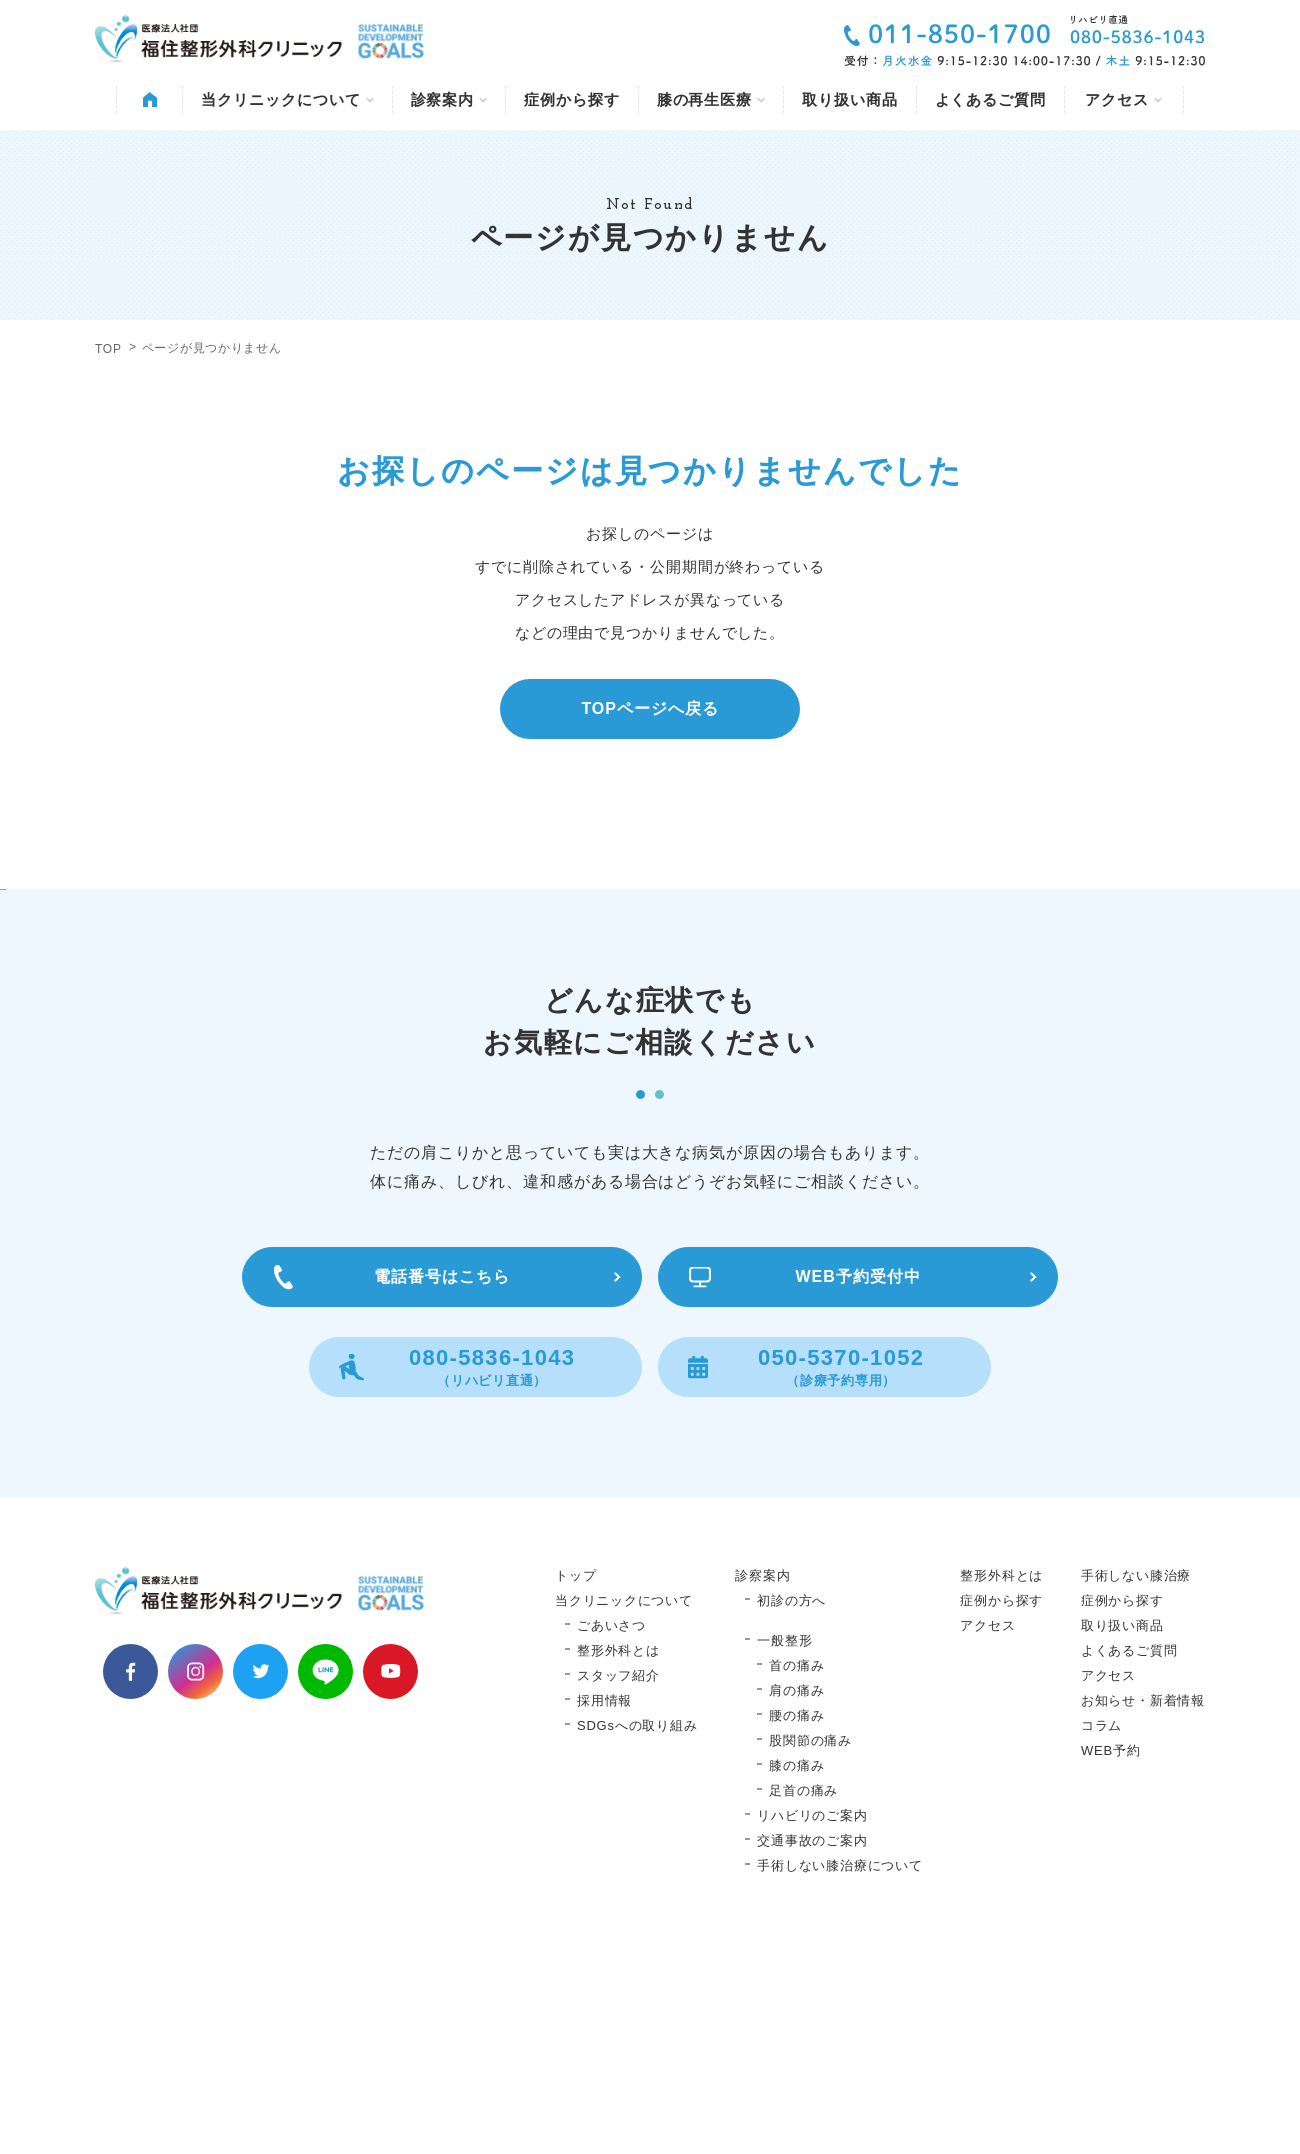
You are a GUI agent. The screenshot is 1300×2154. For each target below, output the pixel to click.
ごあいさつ (611, 1827)
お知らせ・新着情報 (1143, 1902)
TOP (108, 349)
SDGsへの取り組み (637, 1927)
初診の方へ (791, 1802)
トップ (575, 1777)
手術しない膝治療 (1136, 1777)
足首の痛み (803, 1992)
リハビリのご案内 (812, 2017)
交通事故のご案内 (812, 2042)
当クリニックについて (287, 99)
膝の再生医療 (711, 99)
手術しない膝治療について (839, 2067)
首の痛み (796, 1867)
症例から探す (571, 99)
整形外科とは (618, 1852)
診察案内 (449, 99)
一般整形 (784, 1842)
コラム (1101, 1927)
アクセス (1123, 99)
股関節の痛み (810, 1942)
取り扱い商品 (849, 99)
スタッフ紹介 (618, 1877)
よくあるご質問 (990, 99)
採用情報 (604, 1902)
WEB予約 (1111, 1952)
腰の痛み (796, 1917)
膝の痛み (796, 1967)
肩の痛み (796, 1892)
